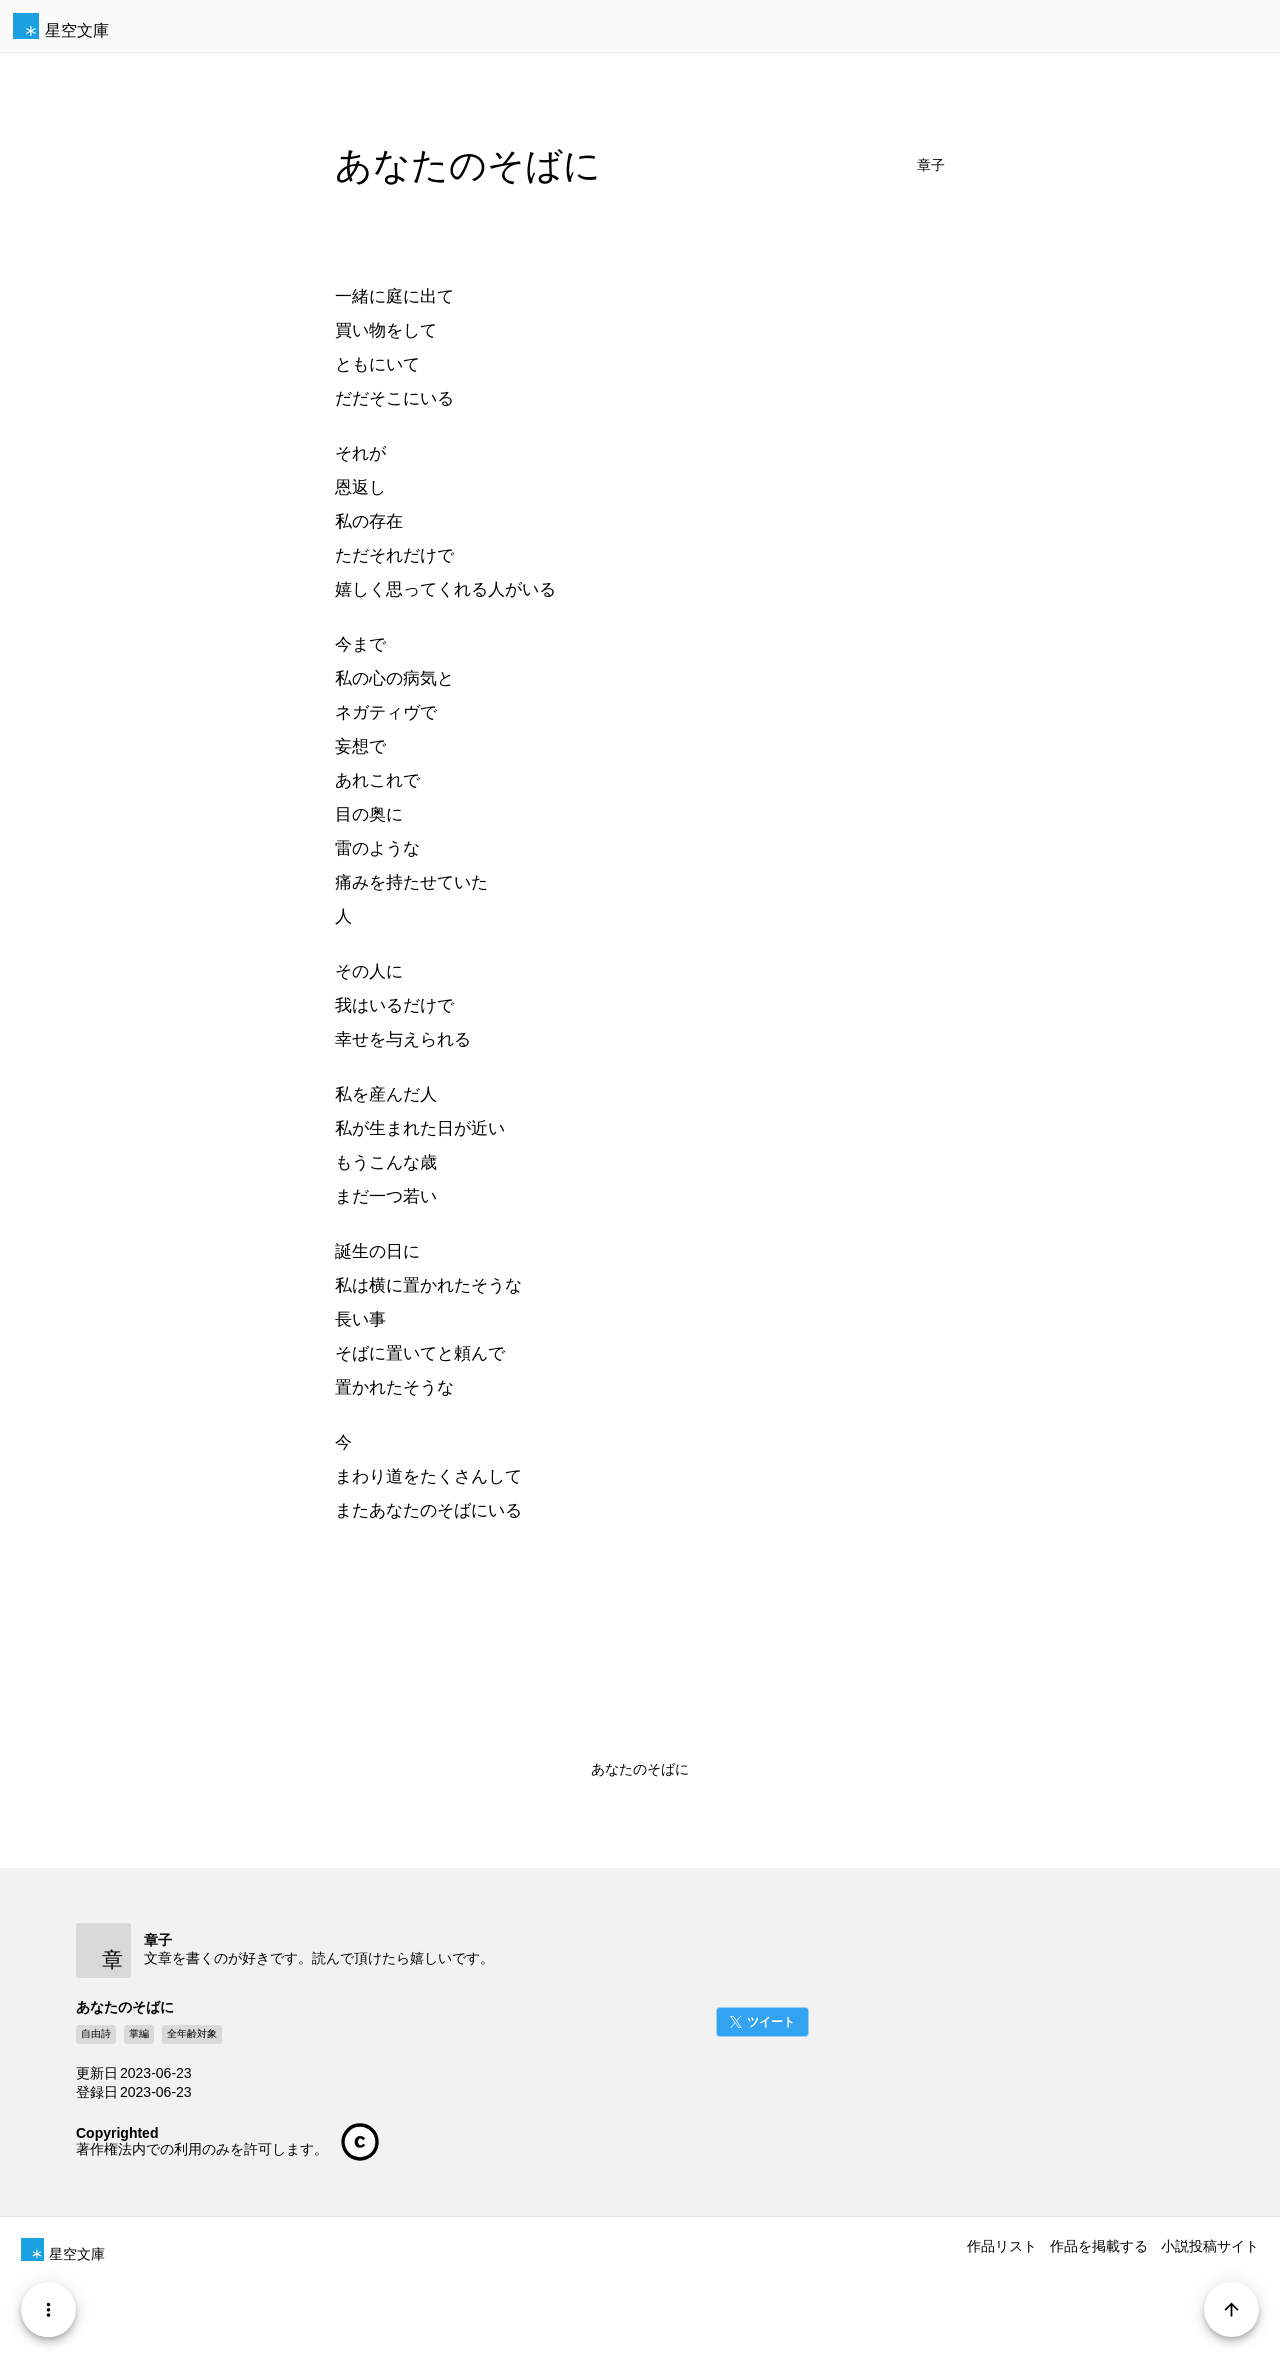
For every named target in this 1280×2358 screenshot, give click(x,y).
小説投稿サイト (1210, 2246)
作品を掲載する (1099, 2246)
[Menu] (48, 2309)
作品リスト (1002, 2246)
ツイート (771, 2022)
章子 (931, 165)
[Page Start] (1231, 2309)
